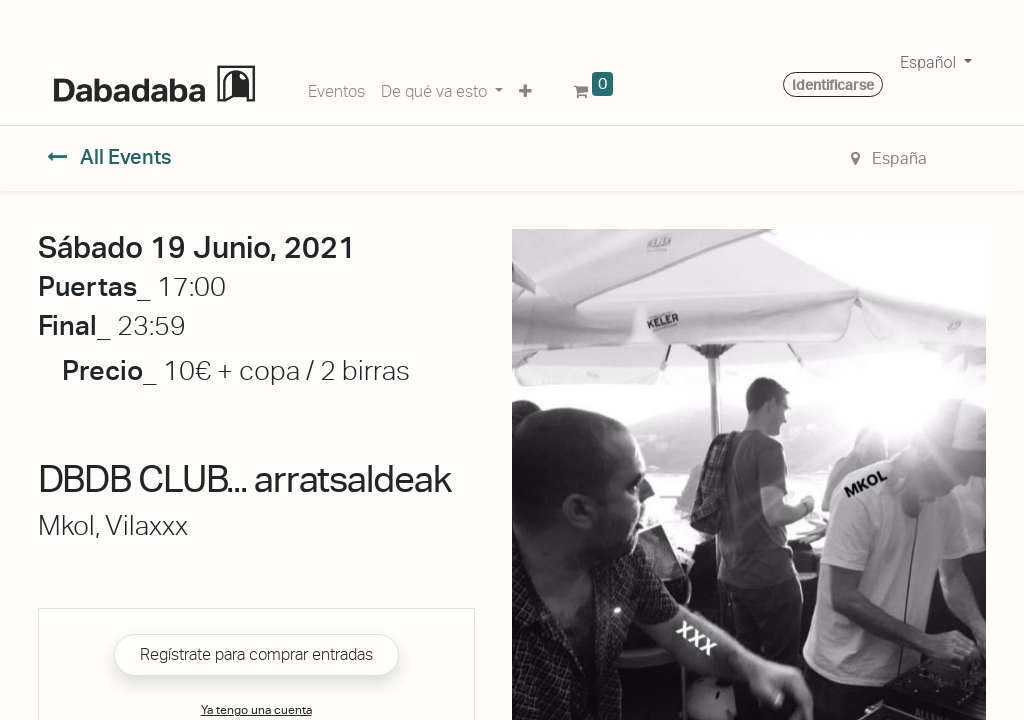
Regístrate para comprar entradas (256, 654)
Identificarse (833, 85)
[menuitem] (336, 88)
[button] (525, 88)
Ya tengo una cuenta (256, 710)
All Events (109, 157)
